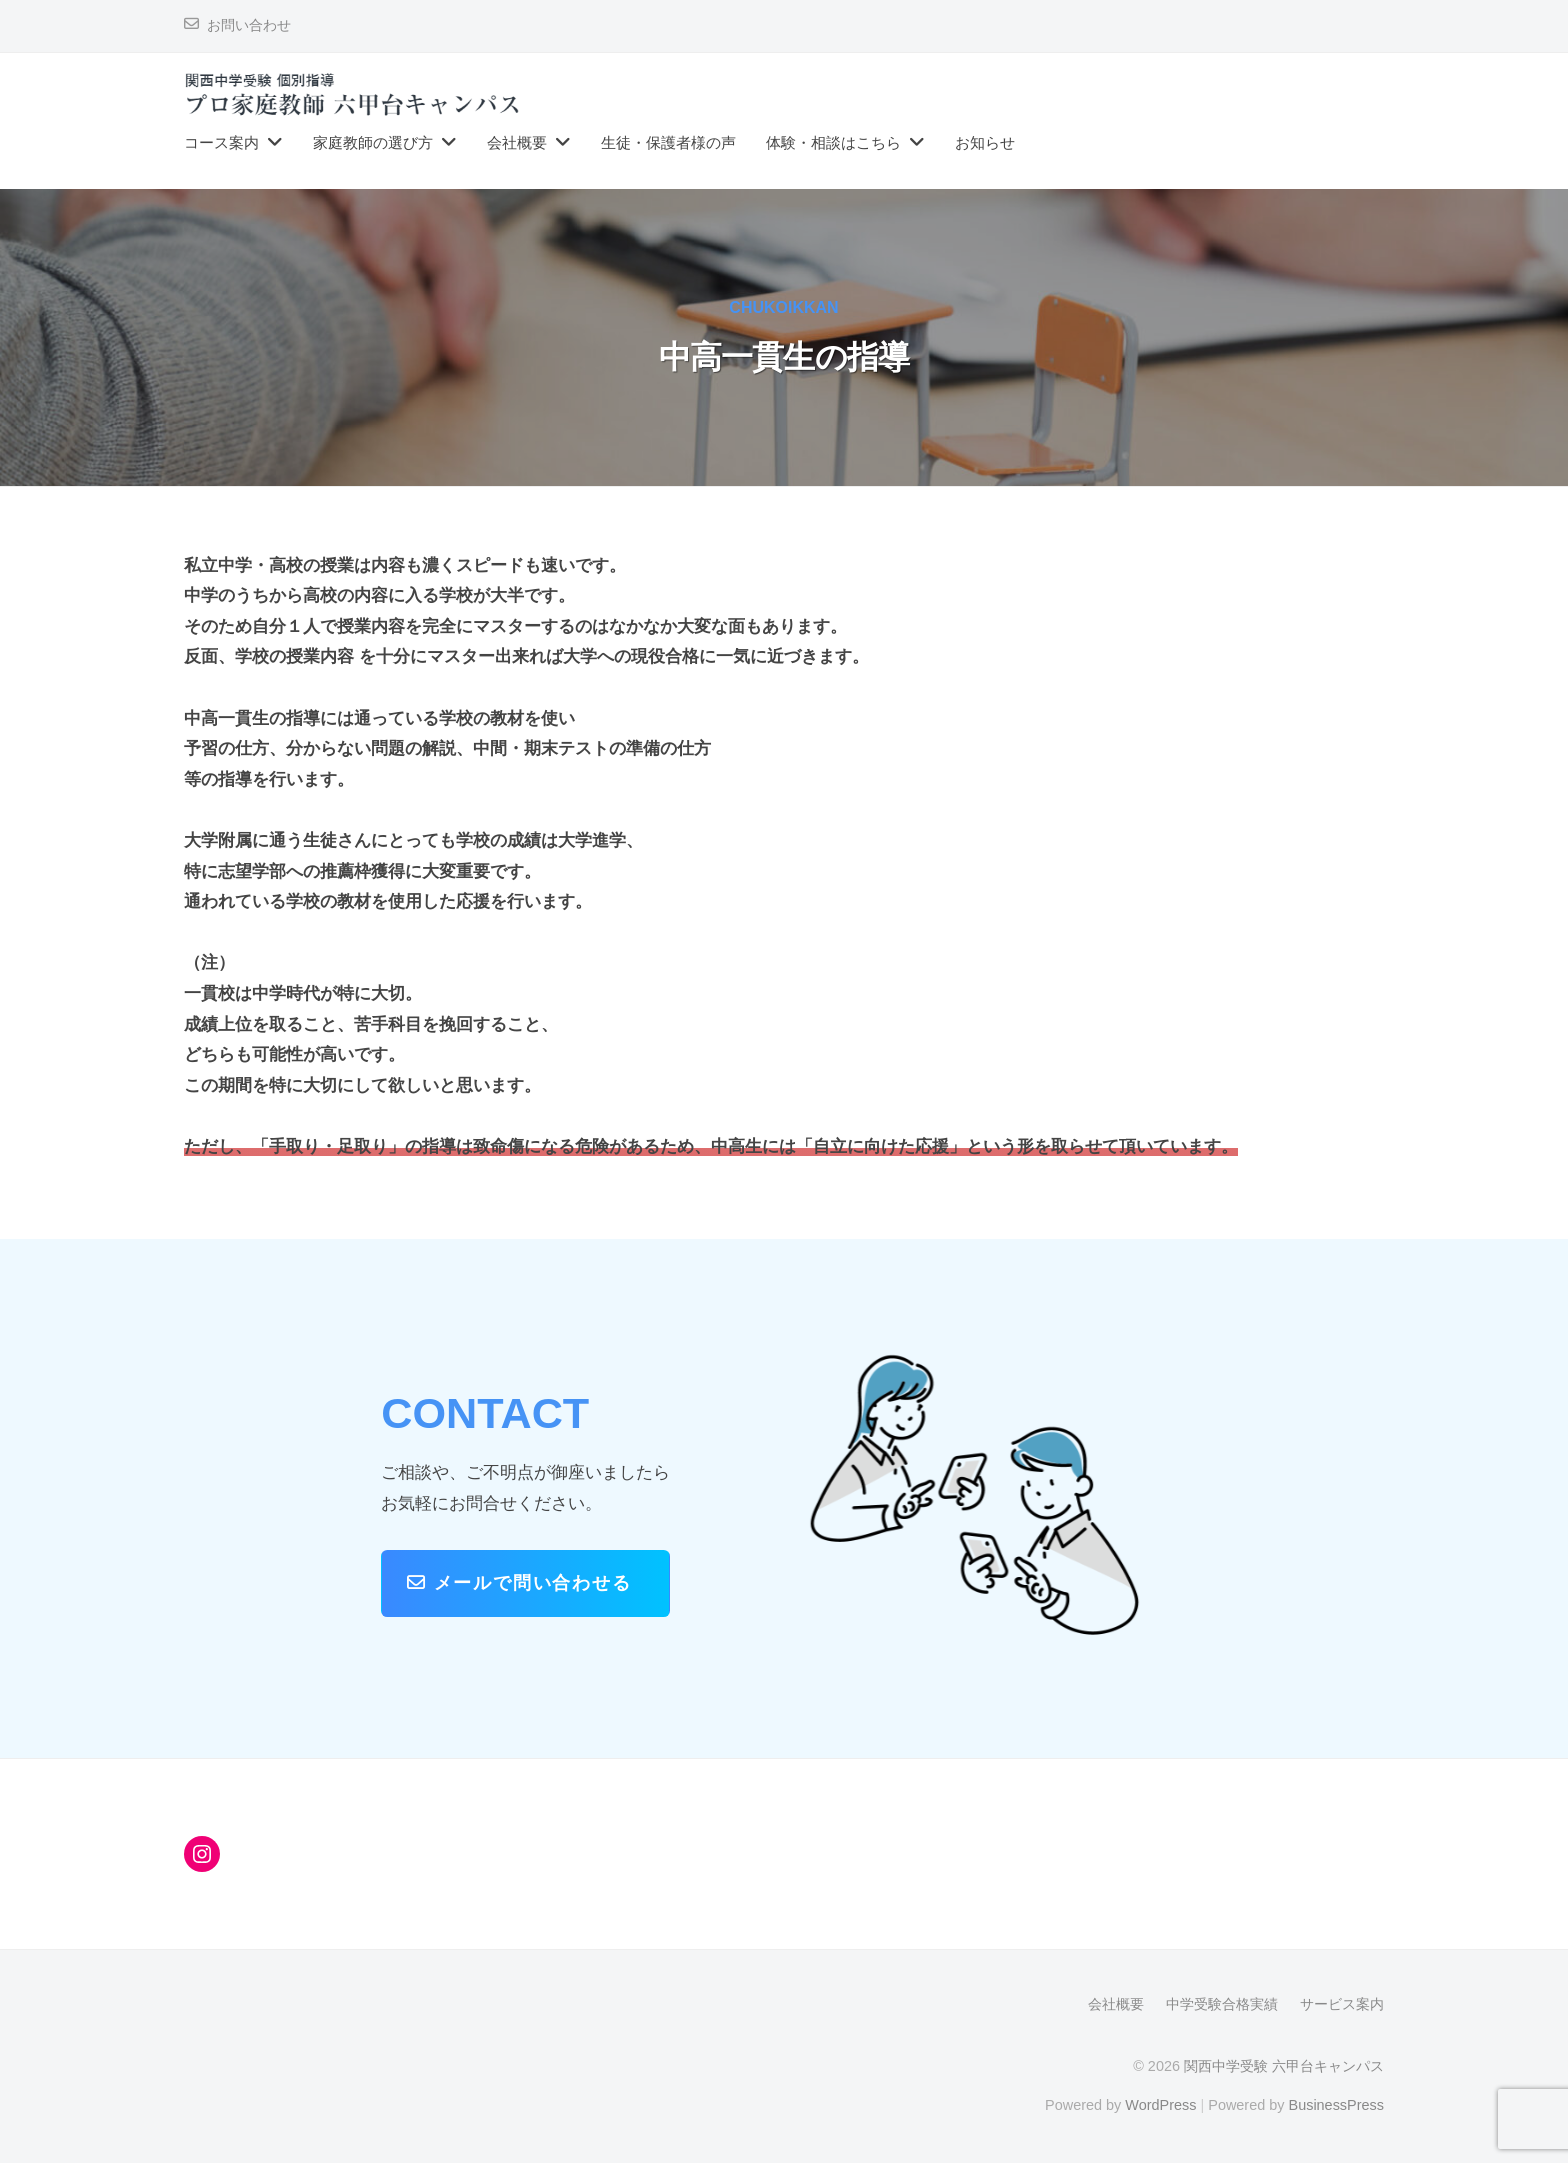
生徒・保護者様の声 (668, 142)
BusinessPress (1337, 2105)
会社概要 (517, 142)
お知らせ (985, 142)
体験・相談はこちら (833, 142)
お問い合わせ (249, 25)
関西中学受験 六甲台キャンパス (1284, 2066)
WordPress (1160, 2105)
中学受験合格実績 (1222, 2004)
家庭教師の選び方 (373, 142)
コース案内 (221, 142)
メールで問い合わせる (519, 1582)
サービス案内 (1342, 2004)
